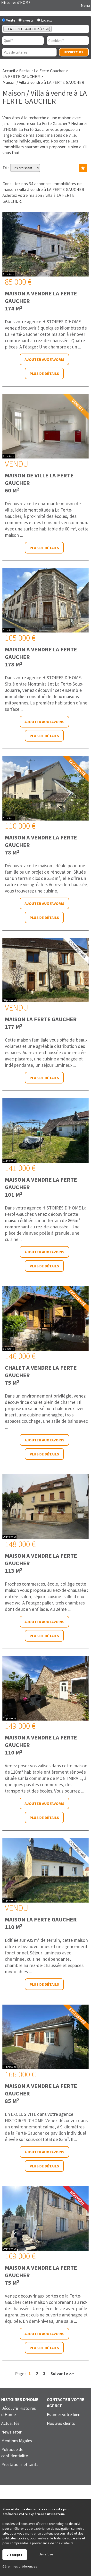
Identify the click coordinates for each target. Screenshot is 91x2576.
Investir (26, 20)
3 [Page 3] (44, 2373)
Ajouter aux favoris (44, 366)
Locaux (44, 20)
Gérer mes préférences (19, 2566)
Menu (85, 5)
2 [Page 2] (37, 2373)
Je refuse (46, 2554)
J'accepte (15, 2554)
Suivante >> (62, 2373)
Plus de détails (44, 380)
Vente (8, 20)
